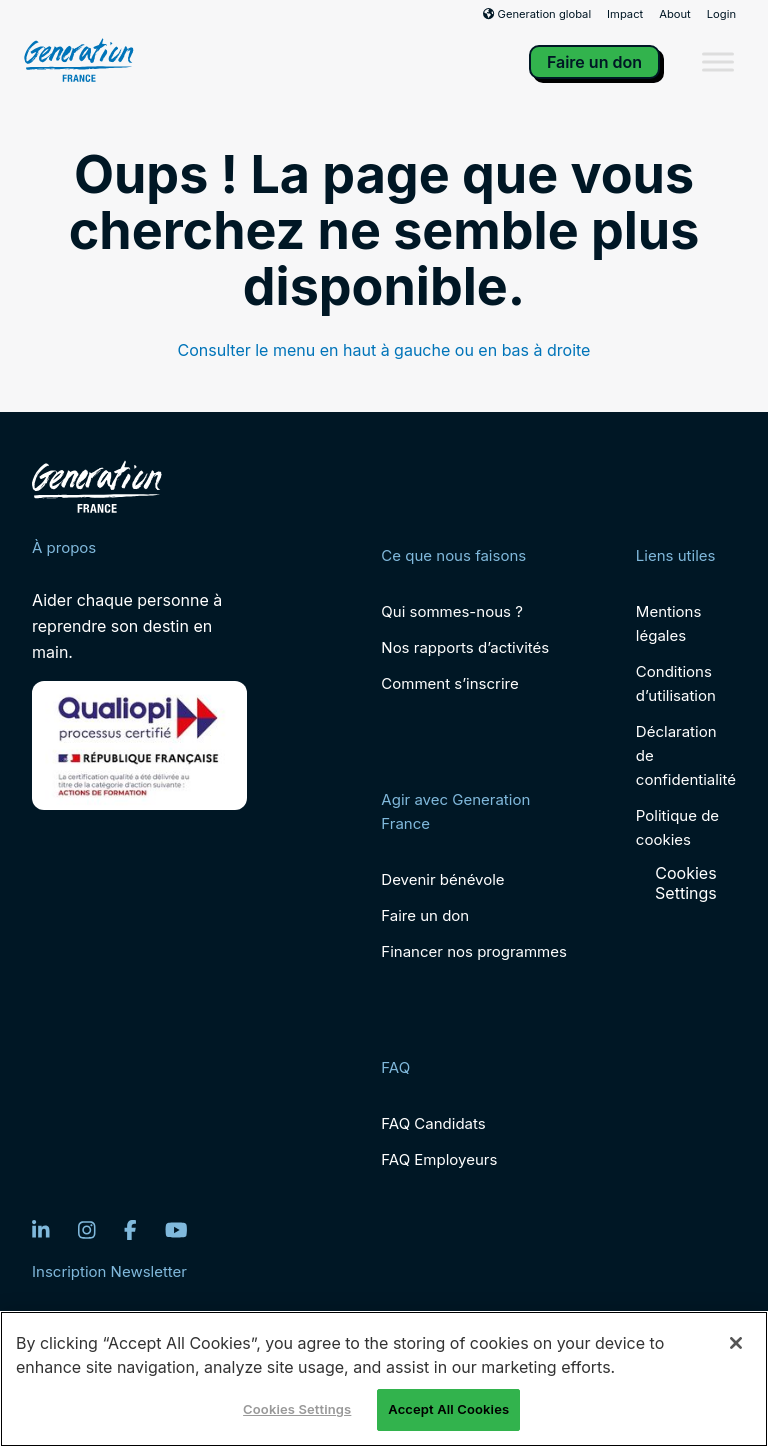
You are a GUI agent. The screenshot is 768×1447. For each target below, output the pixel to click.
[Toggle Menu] (718, 61)
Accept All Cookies (448, 1409)
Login (721, 14)
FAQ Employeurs (439, 1159)
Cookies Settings (686, 883)
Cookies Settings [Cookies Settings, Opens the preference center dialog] (297, 1409)
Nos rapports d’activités (465, 647)
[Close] (736, 1343)
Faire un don (594, 62)
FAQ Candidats (433, 1123)
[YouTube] (176, 1230)
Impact (625, 14)
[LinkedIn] (41, 1230)
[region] (384, 1379)
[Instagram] (87, 1230)
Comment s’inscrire (449, 683)
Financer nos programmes (474, 951)
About (675, 14)
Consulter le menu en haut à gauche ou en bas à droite (384, 350)
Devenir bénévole (442, 879)
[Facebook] (130, 1230)
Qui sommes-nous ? (451, 611)
